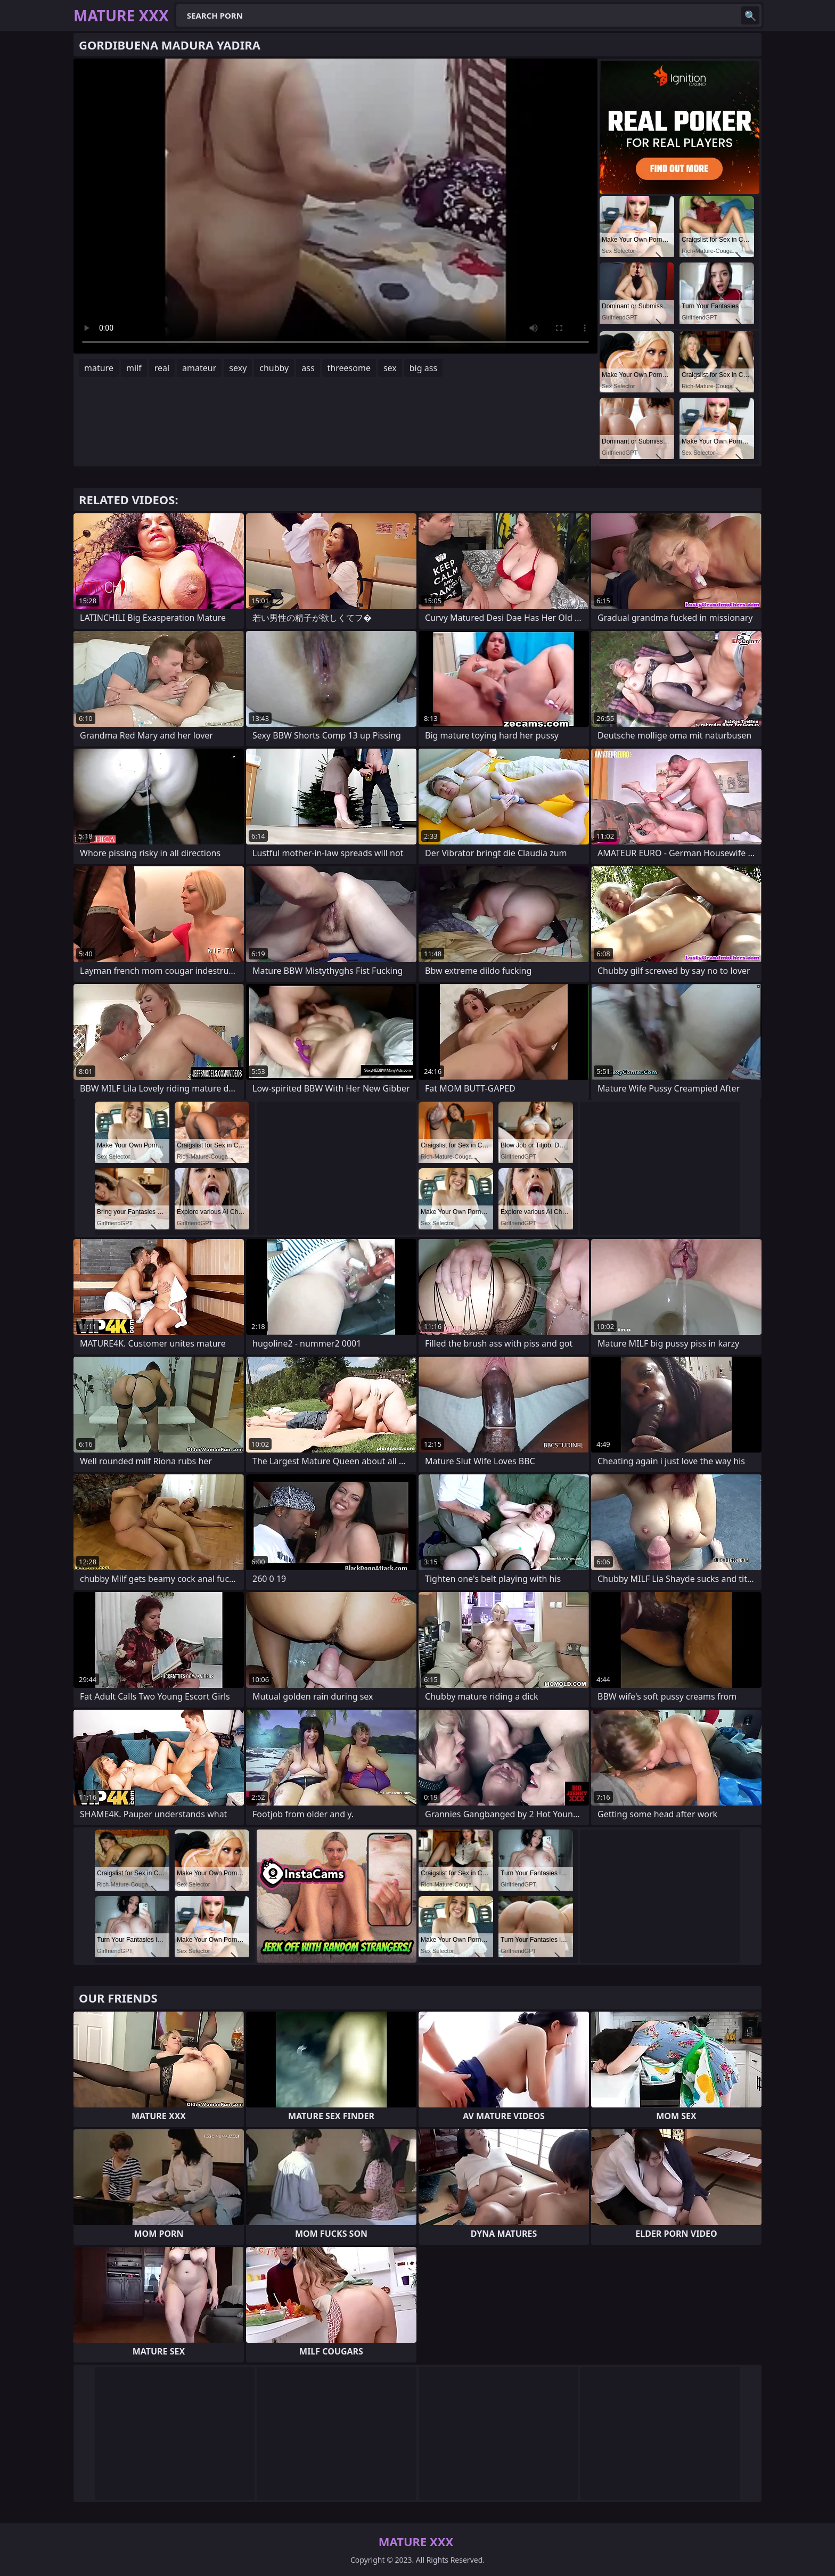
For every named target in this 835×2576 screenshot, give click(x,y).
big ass (423, 368)
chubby (274, 368)
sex (390, 368)
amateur (199, 368)
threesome (349, 368)
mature (98, 368)
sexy (238, 368)
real (161, 368)
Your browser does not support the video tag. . (335, 206)
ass (307, 368)
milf (134, 368)
